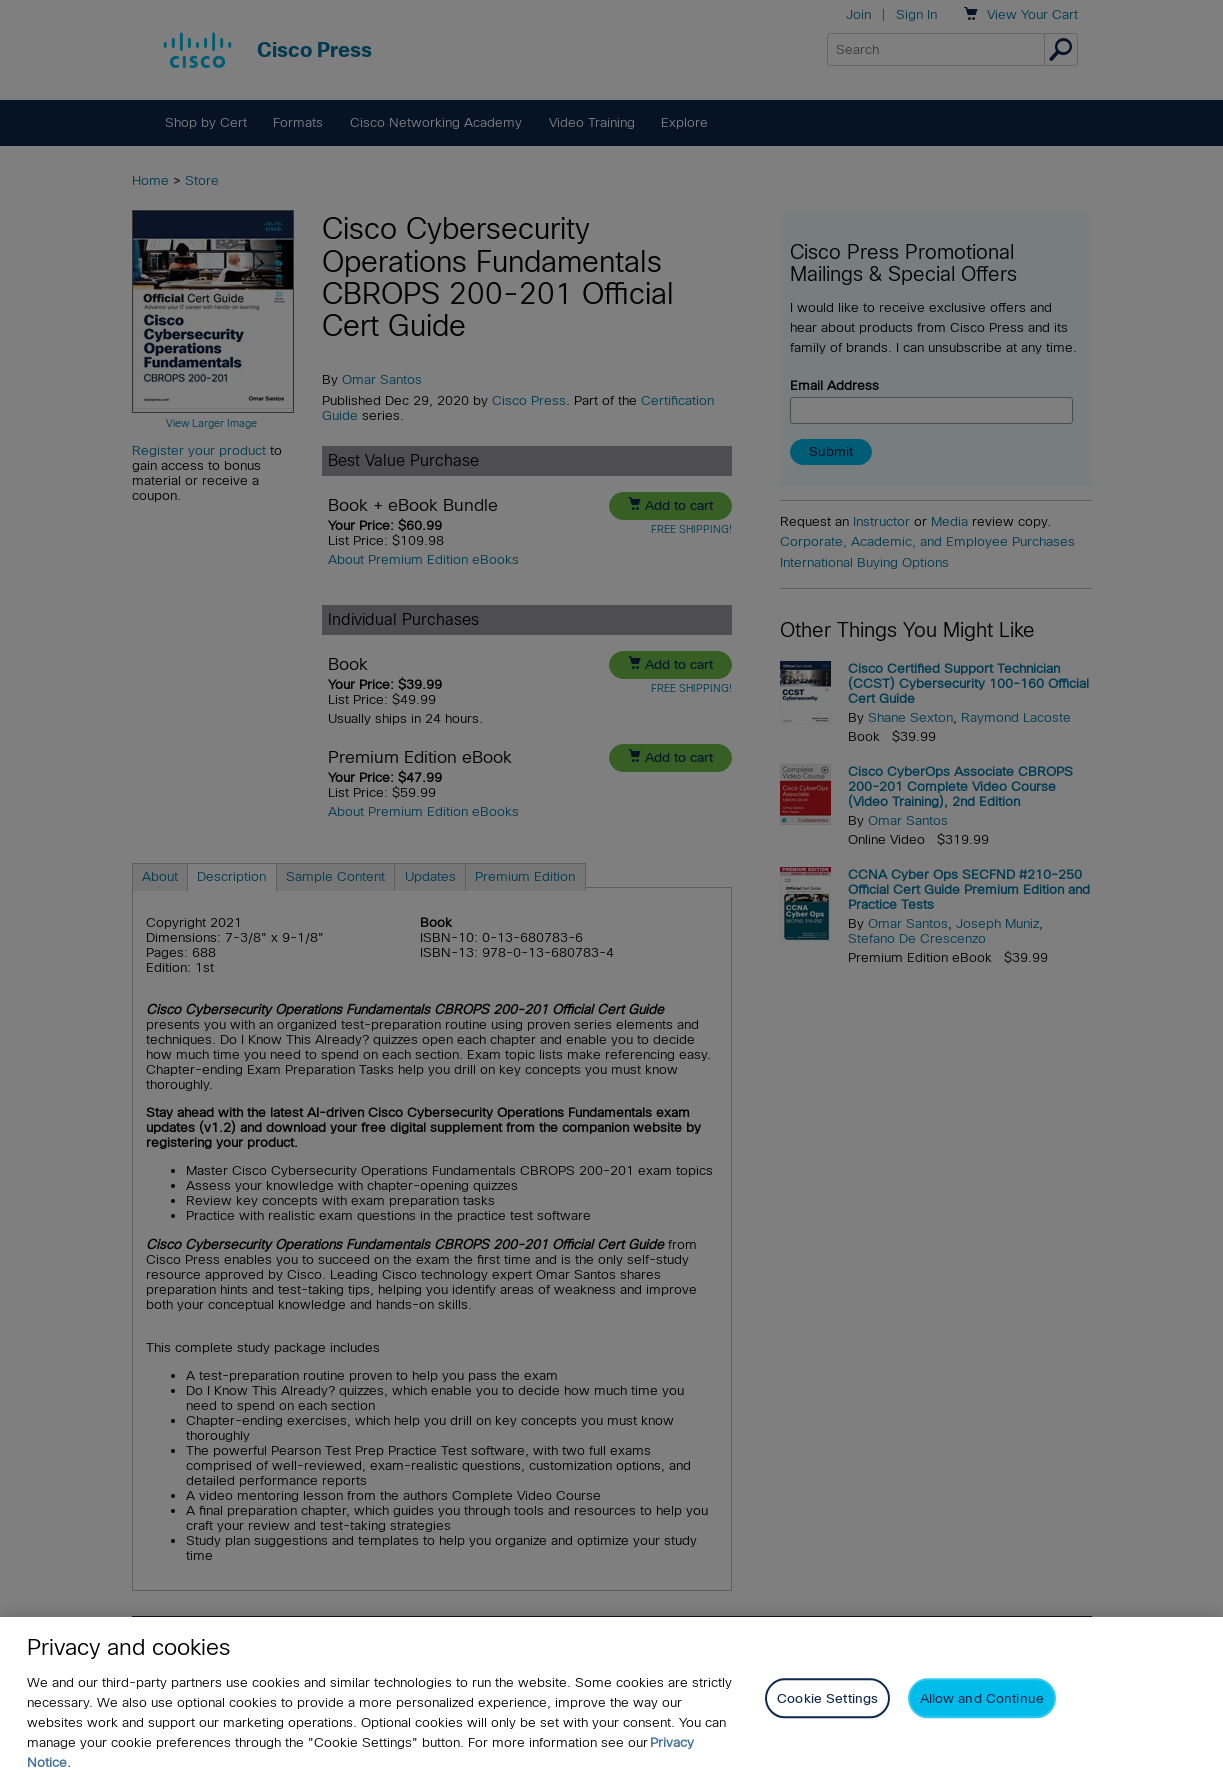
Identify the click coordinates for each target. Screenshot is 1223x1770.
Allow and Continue (982, 1711)
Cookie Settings (827, 1711)
